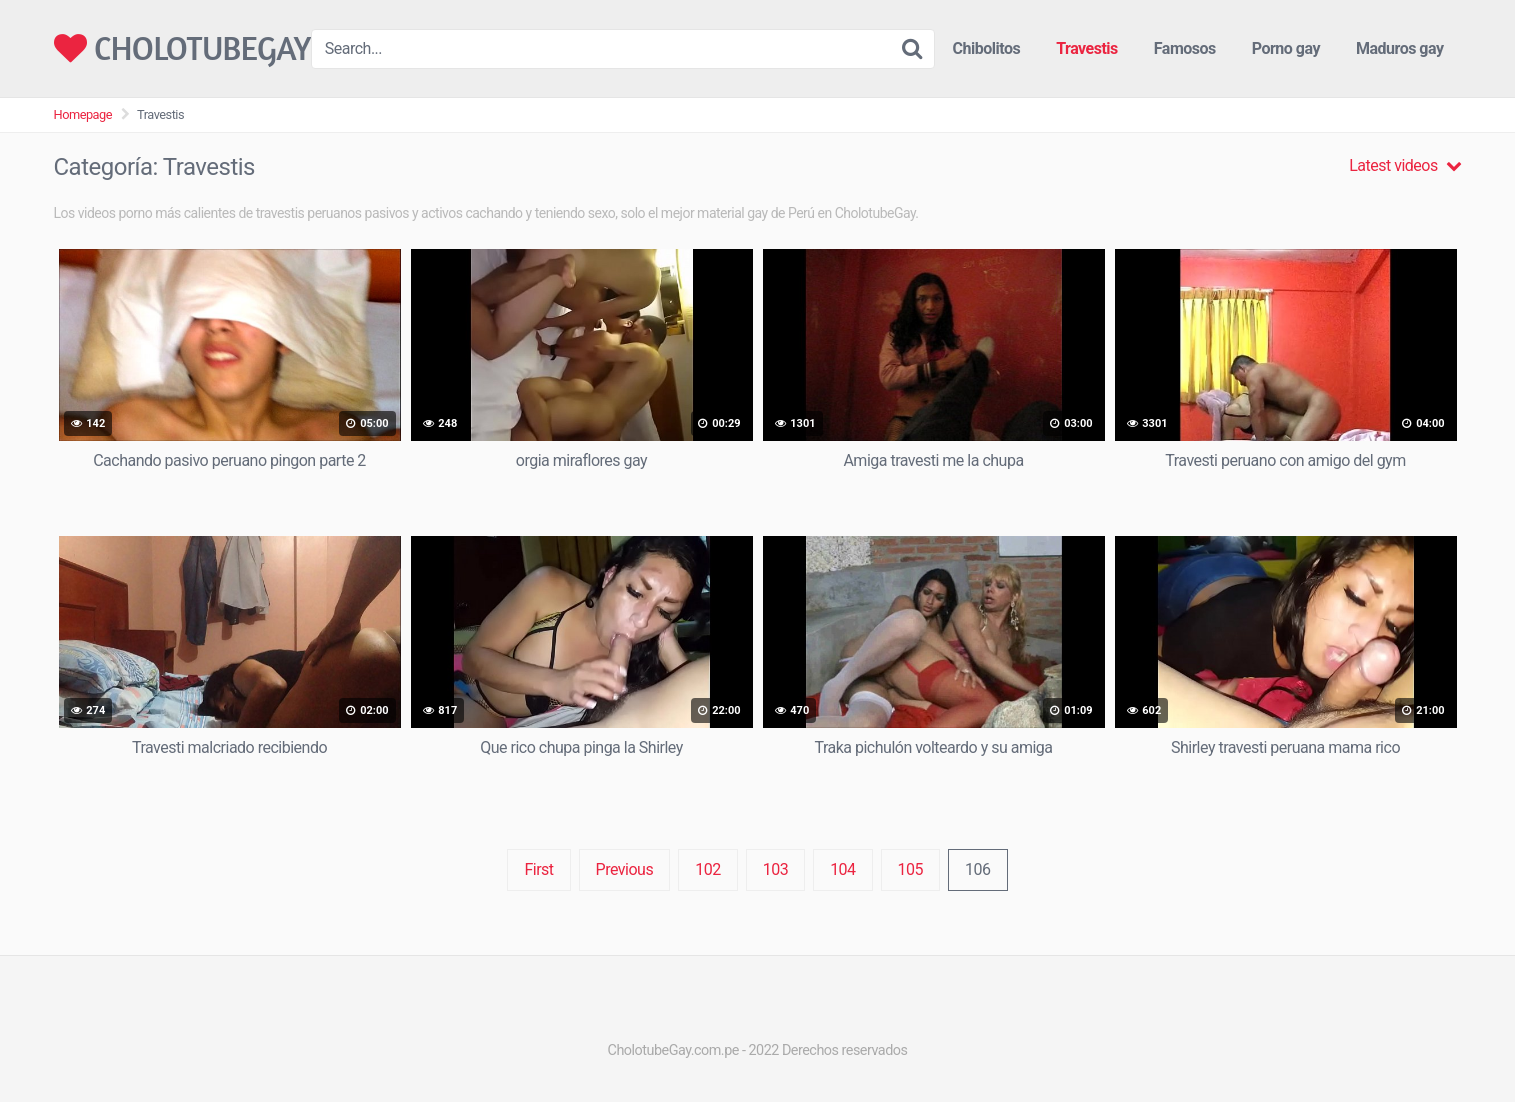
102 (707, 869)
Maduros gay (1400, 48)
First (538, 869)
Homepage (83, 114)
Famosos (1185, 48)
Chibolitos (987, 48)
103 (775, 869)
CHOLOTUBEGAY (182, 48)
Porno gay (1286, 48)
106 (977, 869)
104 (842, 869)
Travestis (1087, 48)
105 (910, 869)
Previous (625, 869)
